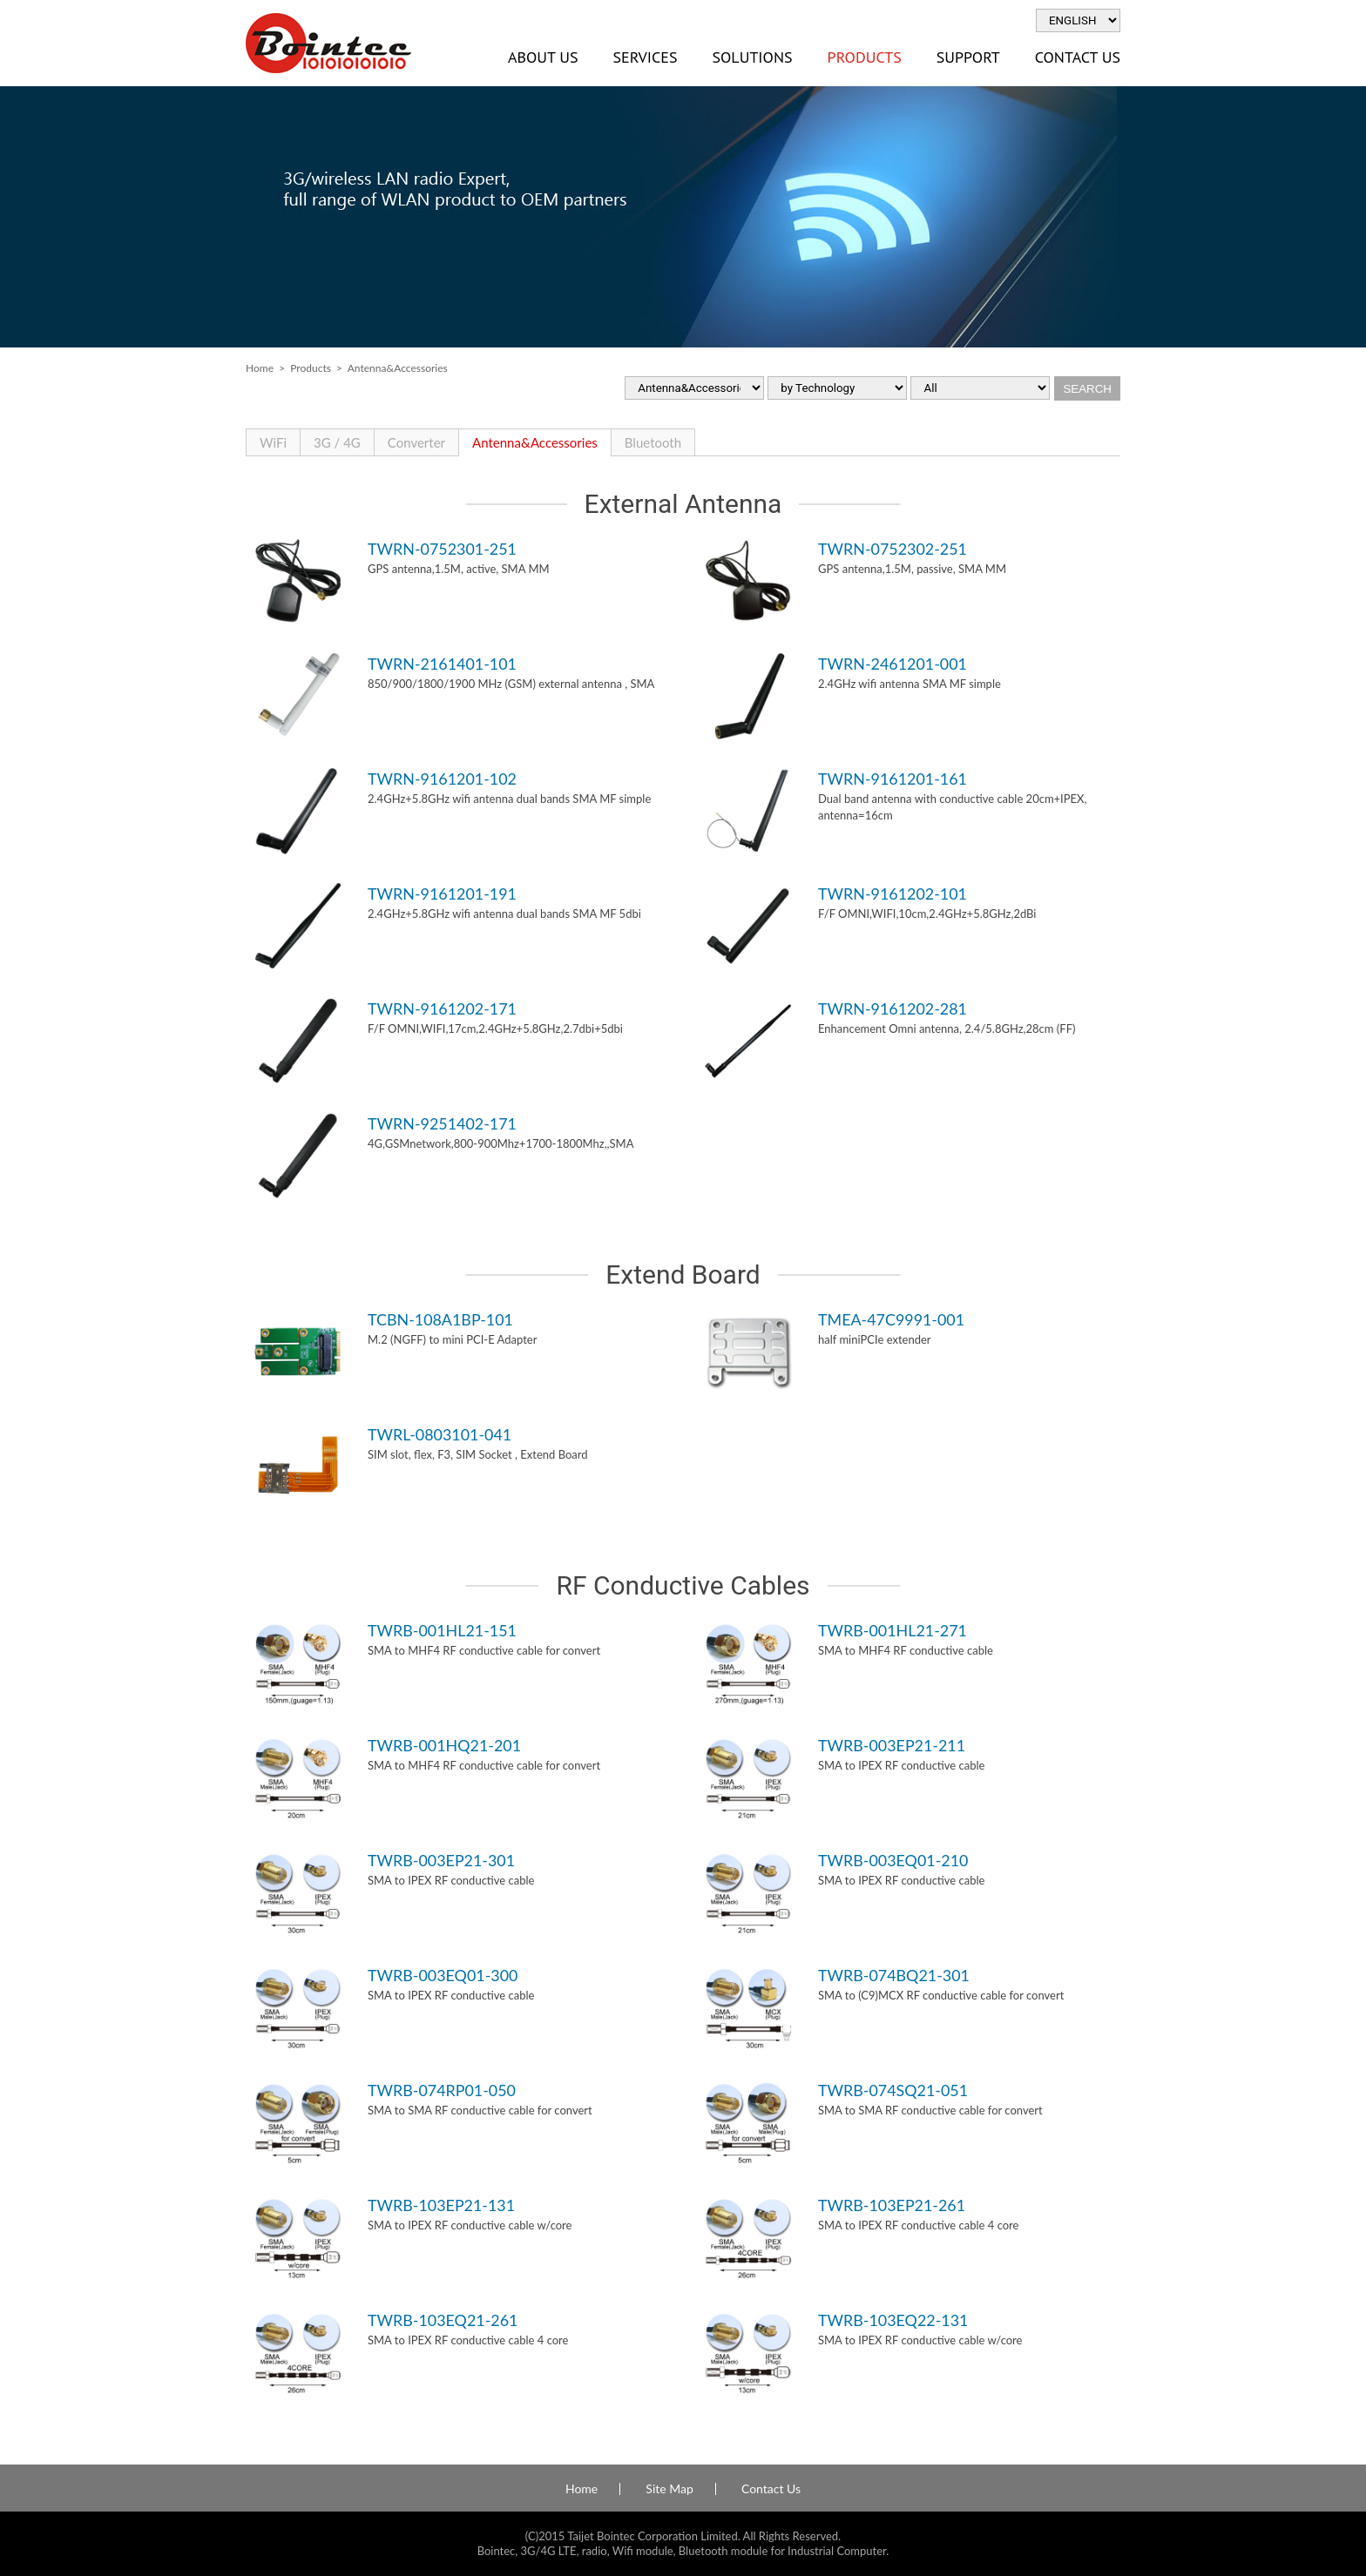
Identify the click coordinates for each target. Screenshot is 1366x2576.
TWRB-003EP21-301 (441, 1860)
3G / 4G (337, 442)
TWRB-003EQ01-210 (893, 1860)
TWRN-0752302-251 (892, 548)
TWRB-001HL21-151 (442, 1630)
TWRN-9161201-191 (442, 893)
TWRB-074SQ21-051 (893, 2090)
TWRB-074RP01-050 (442, 2090)
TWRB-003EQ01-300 (442, 1975)
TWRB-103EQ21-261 (442, 2320)
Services (644, 57)
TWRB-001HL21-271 (892, 1630)
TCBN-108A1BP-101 (440, 1319)
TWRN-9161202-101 (892, 893)
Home (260, 367)
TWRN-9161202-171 (442, 1008)
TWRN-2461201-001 (892, 663)
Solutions (752, 57)
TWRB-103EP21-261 (891, 2205)
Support (968, 57)
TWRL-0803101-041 (439, 1434)
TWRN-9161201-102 (442, 778)
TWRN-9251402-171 (442, 1123)
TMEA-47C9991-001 (891, 1319)
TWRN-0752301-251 (442, 548)
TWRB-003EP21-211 (891, 1745)
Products (865, 57)
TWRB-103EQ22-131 (893, 2320)
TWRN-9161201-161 (892, 778)
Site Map (669, 2489)
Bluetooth (653, 442)
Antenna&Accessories (535, 442)
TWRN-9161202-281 (892, 1008)
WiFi (273, 442)
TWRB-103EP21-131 (441, 2205)
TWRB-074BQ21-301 (894, 1975)
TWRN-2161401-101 (442, 663)
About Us (543, 57)
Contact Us (1077, 57)
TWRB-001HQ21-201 (444, 1745)
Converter (416, 442)
